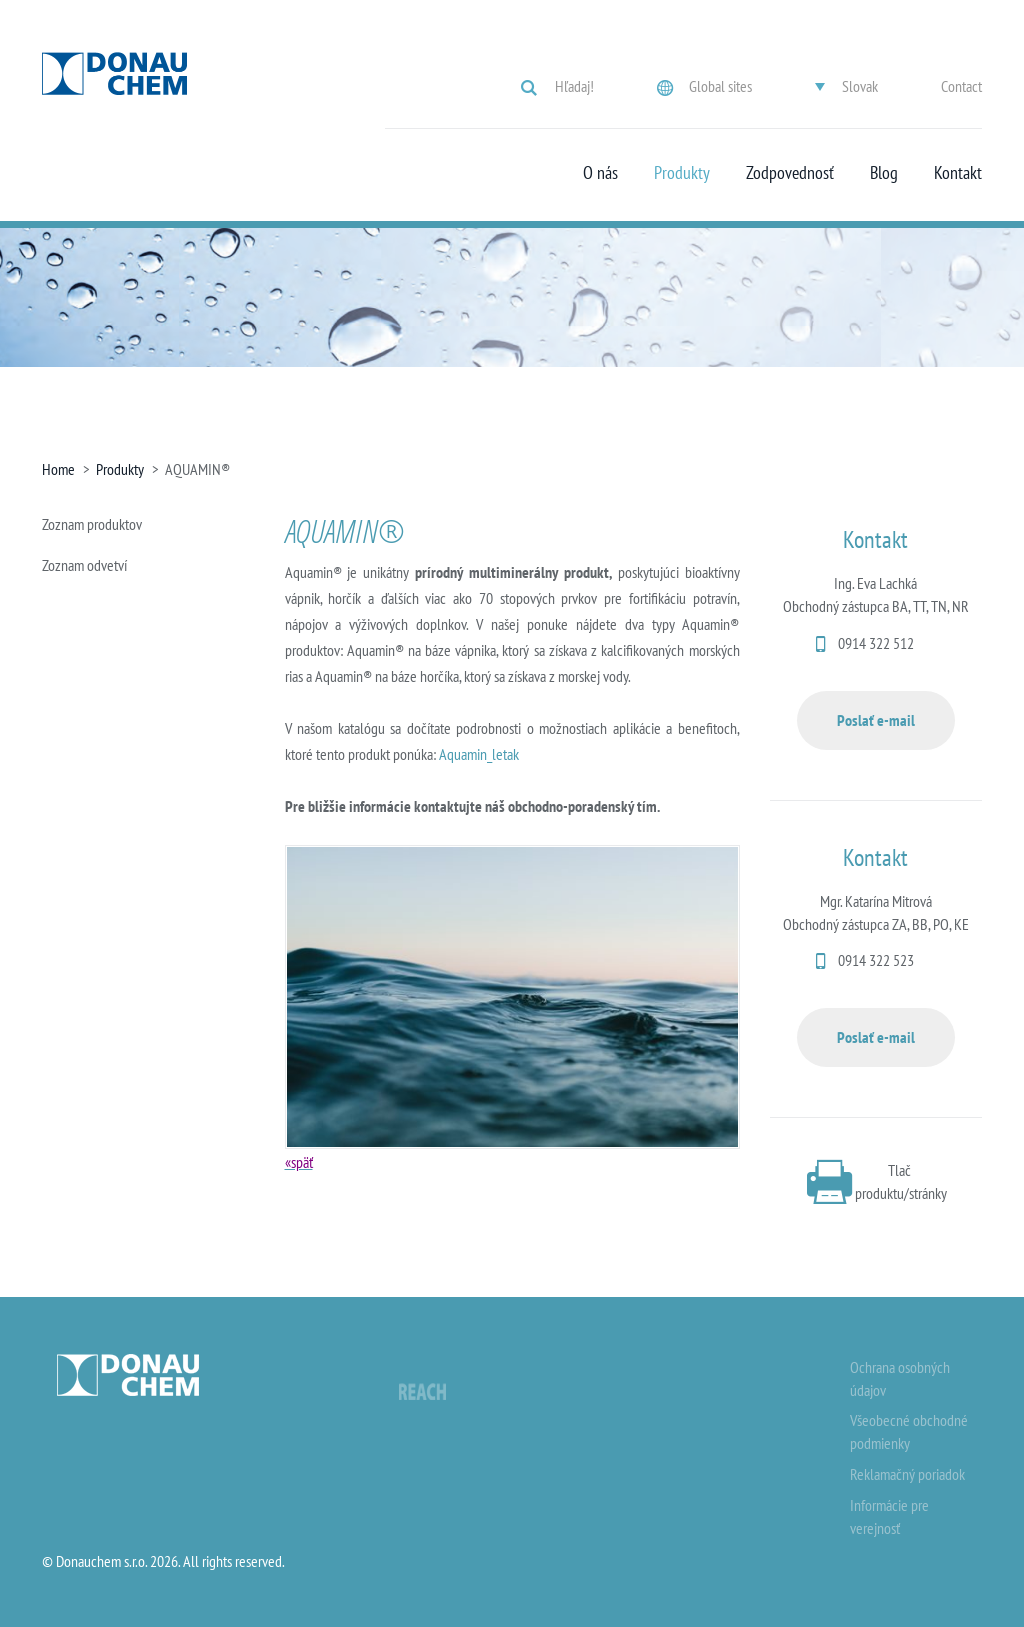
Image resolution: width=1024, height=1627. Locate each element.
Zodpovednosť (790, 173)
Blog (884, 173)
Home (58, 469)
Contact (961, 86)
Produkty (682, 173)
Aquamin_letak (479, 754)
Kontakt (958, 173)
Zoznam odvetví (84, 565)
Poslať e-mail (876, 720)
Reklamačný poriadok (907, 1474)
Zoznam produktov (92, 524)
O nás (600, 173)
